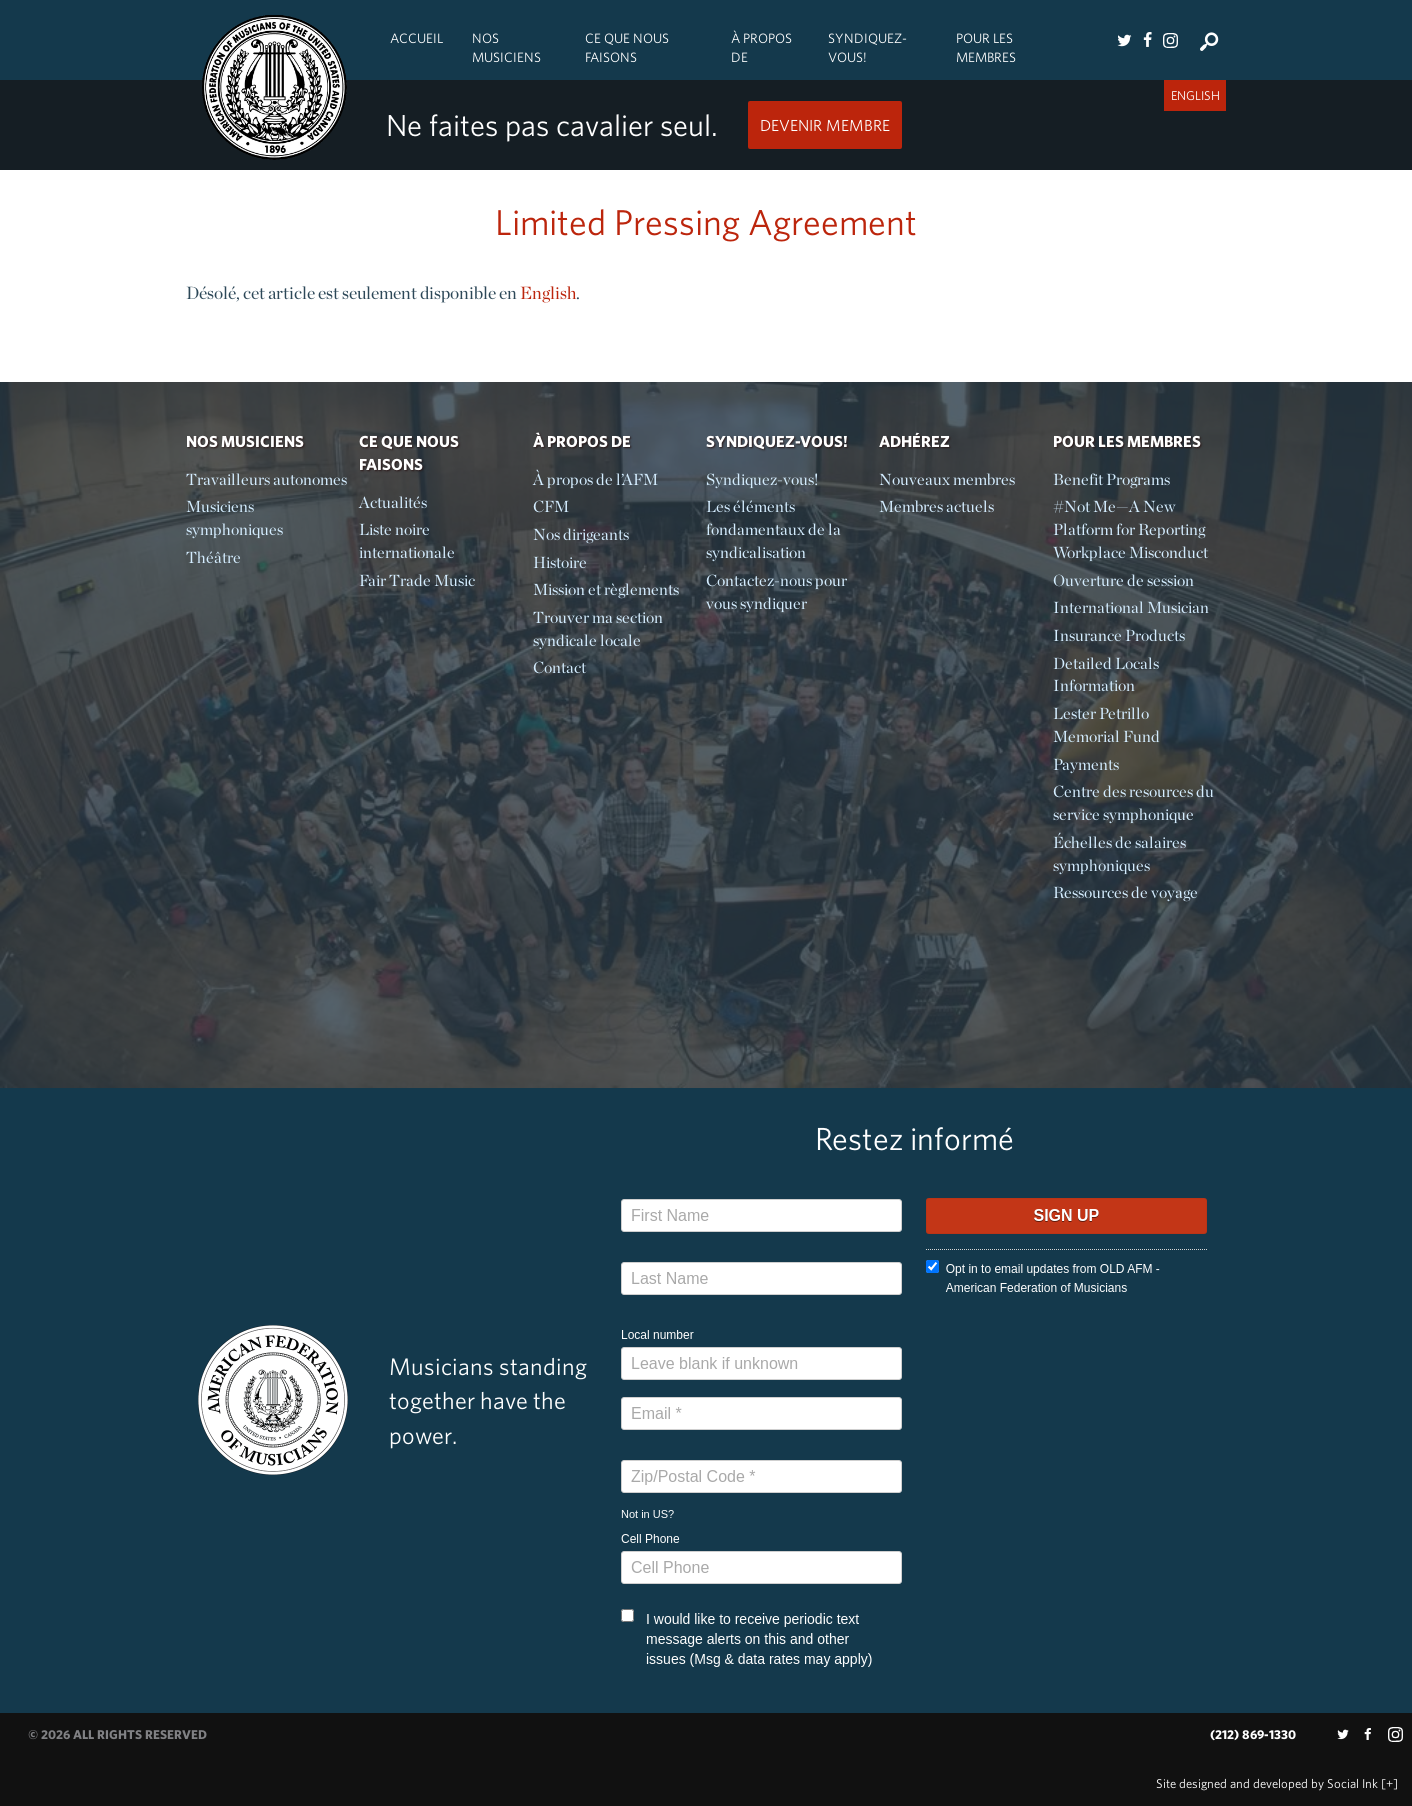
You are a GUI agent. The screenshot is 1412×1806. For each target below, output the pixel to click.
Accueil (416, 38)
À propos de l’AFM (595, 479)
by (1267, 1783)
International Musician (1131, 607)
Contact (559, 667)
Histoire (560, 562)
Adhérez (914, 441)
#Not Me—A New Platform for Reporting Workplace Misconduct (1130, 529)
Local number (657, 1335)
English (548, 292)
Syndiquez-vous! (867, 47)
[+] (1389, 1783)
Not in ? (647, 1514)
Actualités (393, 502)
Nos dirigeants (581, 534)
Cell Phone (650, 1539)
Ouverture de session (1123, 580)
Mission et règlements (606, 589)
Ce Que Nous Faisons (627, 47)
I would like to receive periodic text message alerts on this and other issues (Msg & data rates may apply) (746, 1638)
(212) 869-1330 (1253, 1734)
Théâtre (213, 557)
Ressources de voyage (1125, 892)
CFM (551, 506)
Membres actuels (936, 506)
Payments (1086, 764)
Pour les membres (986, 47)
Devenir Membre (825, 125)
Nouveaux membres (947, 479)
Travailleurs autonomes (266, 479)
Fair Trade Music (417, 580)
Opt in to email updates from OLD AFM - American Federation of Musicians (1043, 1277)
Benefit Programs (1111, 479)
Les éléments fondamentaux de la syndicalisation (773, 529)
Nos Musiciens (506, 47)
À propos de (761, 47)
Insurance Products (1119, 635)
